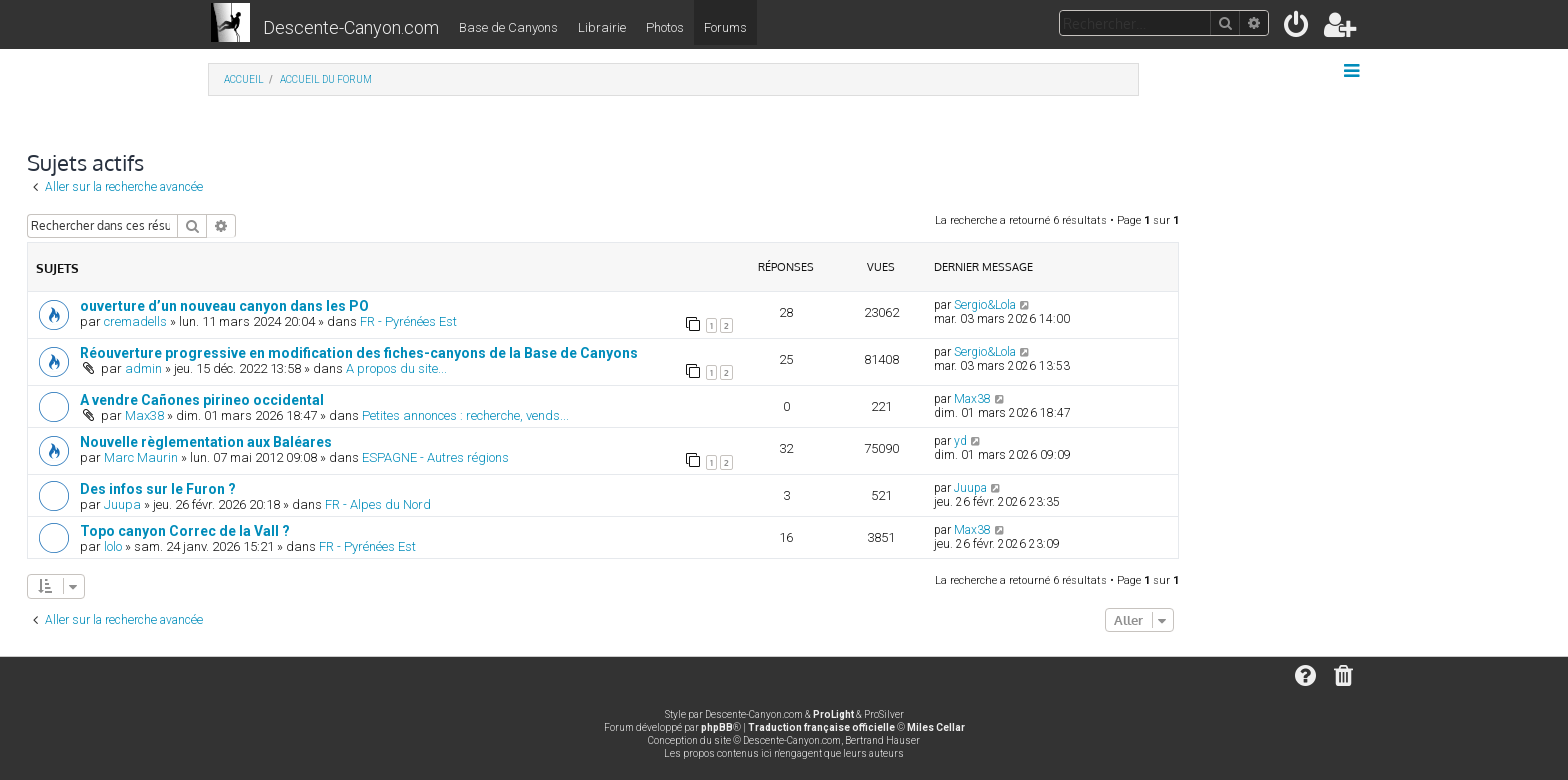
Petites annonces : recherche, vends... (465, 415)
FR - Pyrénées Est (408, 321)
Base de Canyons (508, 27)
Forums (725, 27)
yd (960, 441)
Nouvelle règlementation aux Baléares (206, 442)
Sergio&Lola (985, 305)
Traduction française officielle (821, 727)
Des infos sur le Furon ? (158, 489)
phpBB (717, 727)
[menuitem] (1297, 28)
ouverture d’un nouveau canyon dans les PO (224, 306)
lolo (113, 546)
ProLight (833, 714)
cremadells (135, 321)
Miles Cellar (936, 727)
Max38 (144, 415)
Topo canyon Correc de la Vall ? (185, 531)
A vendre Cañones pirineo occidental (202, 400)
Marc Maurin (141, 457)
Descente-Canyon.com (351, 27)
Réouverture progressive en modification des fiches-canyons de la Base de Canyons (359, 353)
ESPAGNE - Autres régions (435, 457)
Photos (665, 27)
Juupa (122, 504)
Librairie (602, 27)
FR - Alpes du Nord (378, 504)
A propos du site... (396, 368)
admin (143, 368)
